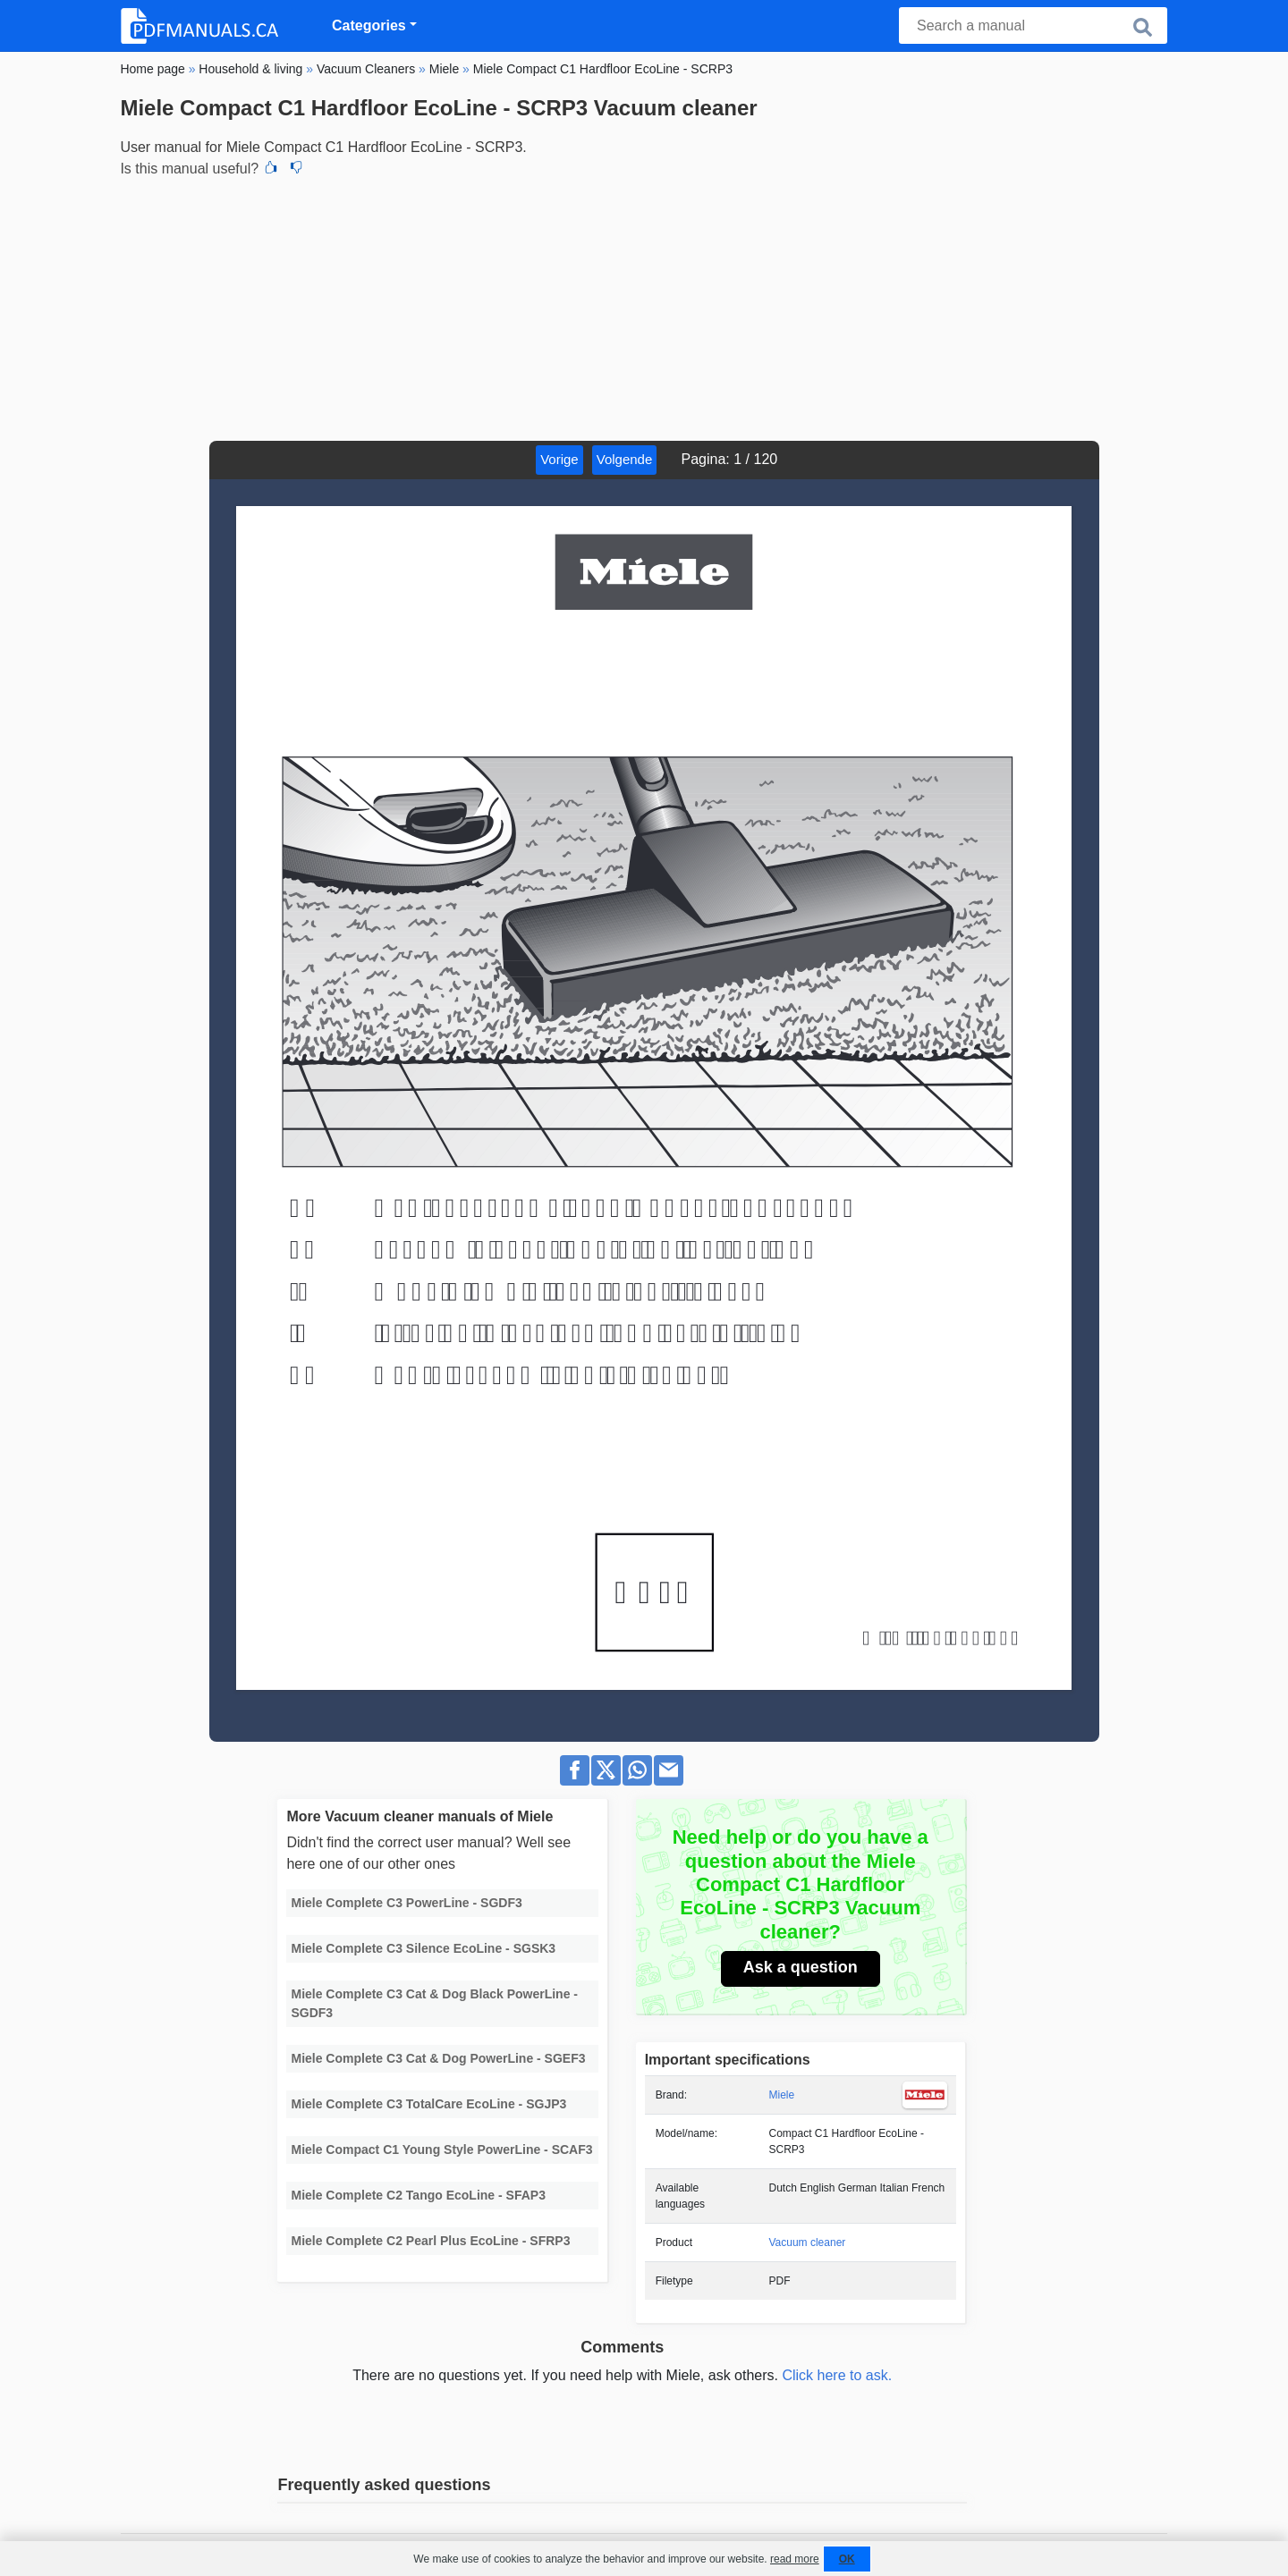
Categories (369, 25)
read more (794, 2559)
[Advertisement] (643, 307)
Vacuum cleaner (806, 2242)
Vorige (559, 459)
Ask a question (800, 1967)
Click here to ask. (837, 2375)
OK (847, 2559)
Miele (781, 2095)
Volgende (625, 459)
